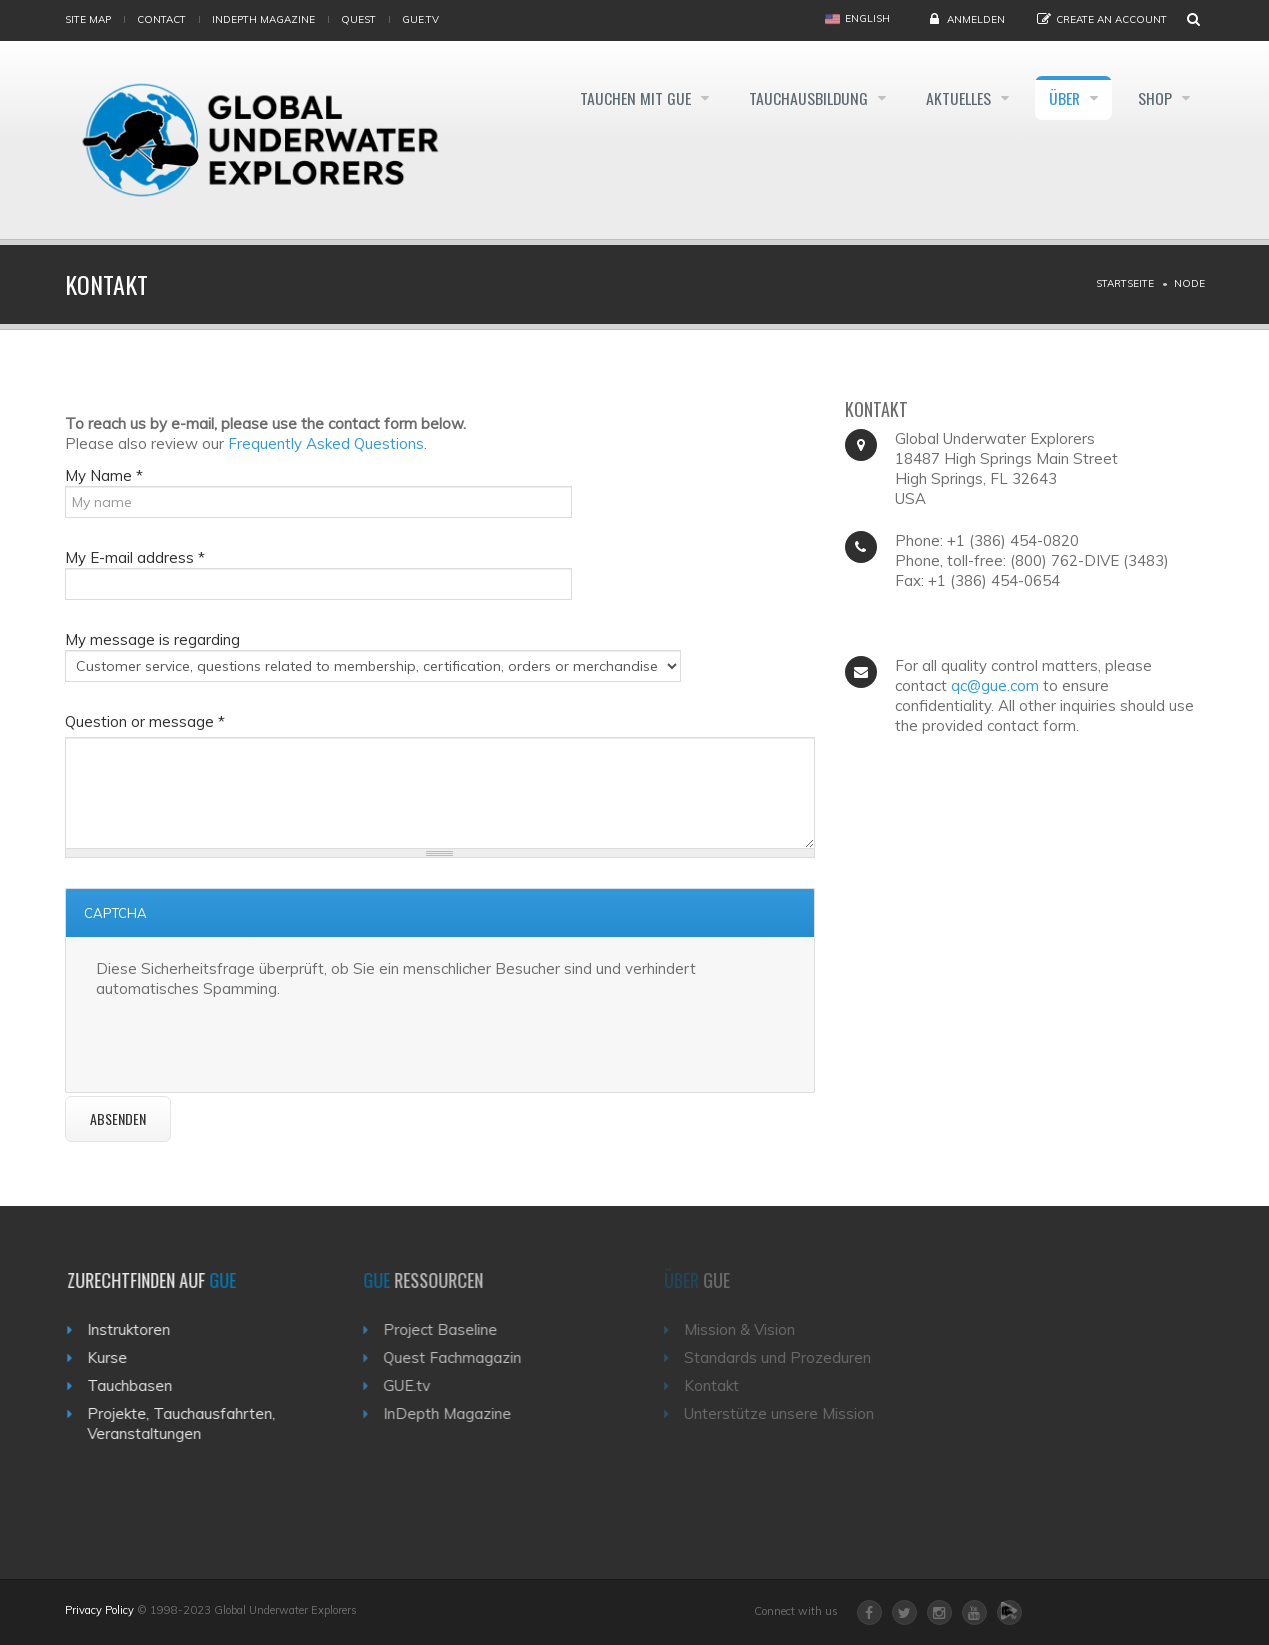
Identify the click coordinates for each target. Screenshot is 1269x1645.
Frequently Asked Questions (326, 443)
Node (1189, 283)
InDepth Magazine (263, 19)
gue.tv (420, 19)
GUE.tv (419, 1385)
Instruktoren (136, 1329)
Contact (161, 19)
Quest (358, 19)
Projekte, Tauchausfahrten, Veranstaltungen (189, 1423)
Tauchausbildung (800, 98)
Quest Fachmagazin (465, 1357)
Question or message (145, 721)
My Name (104, 475)
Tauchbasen (137, 1385)
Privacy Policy (99, 1610)
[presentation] (248, 1038)
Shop (1157, 98)
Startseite (1125, 283)
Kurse (115, 1357)
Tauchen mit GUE (623, 98)
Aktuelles (953, 98)
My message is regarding (152, 639)
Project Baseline (453, 1329)
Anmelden (976, 19)
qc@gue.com (995, 685)
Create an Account (1111, 19)
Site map (88, 19)
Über (1063, 98)
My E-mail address (135, 557)
